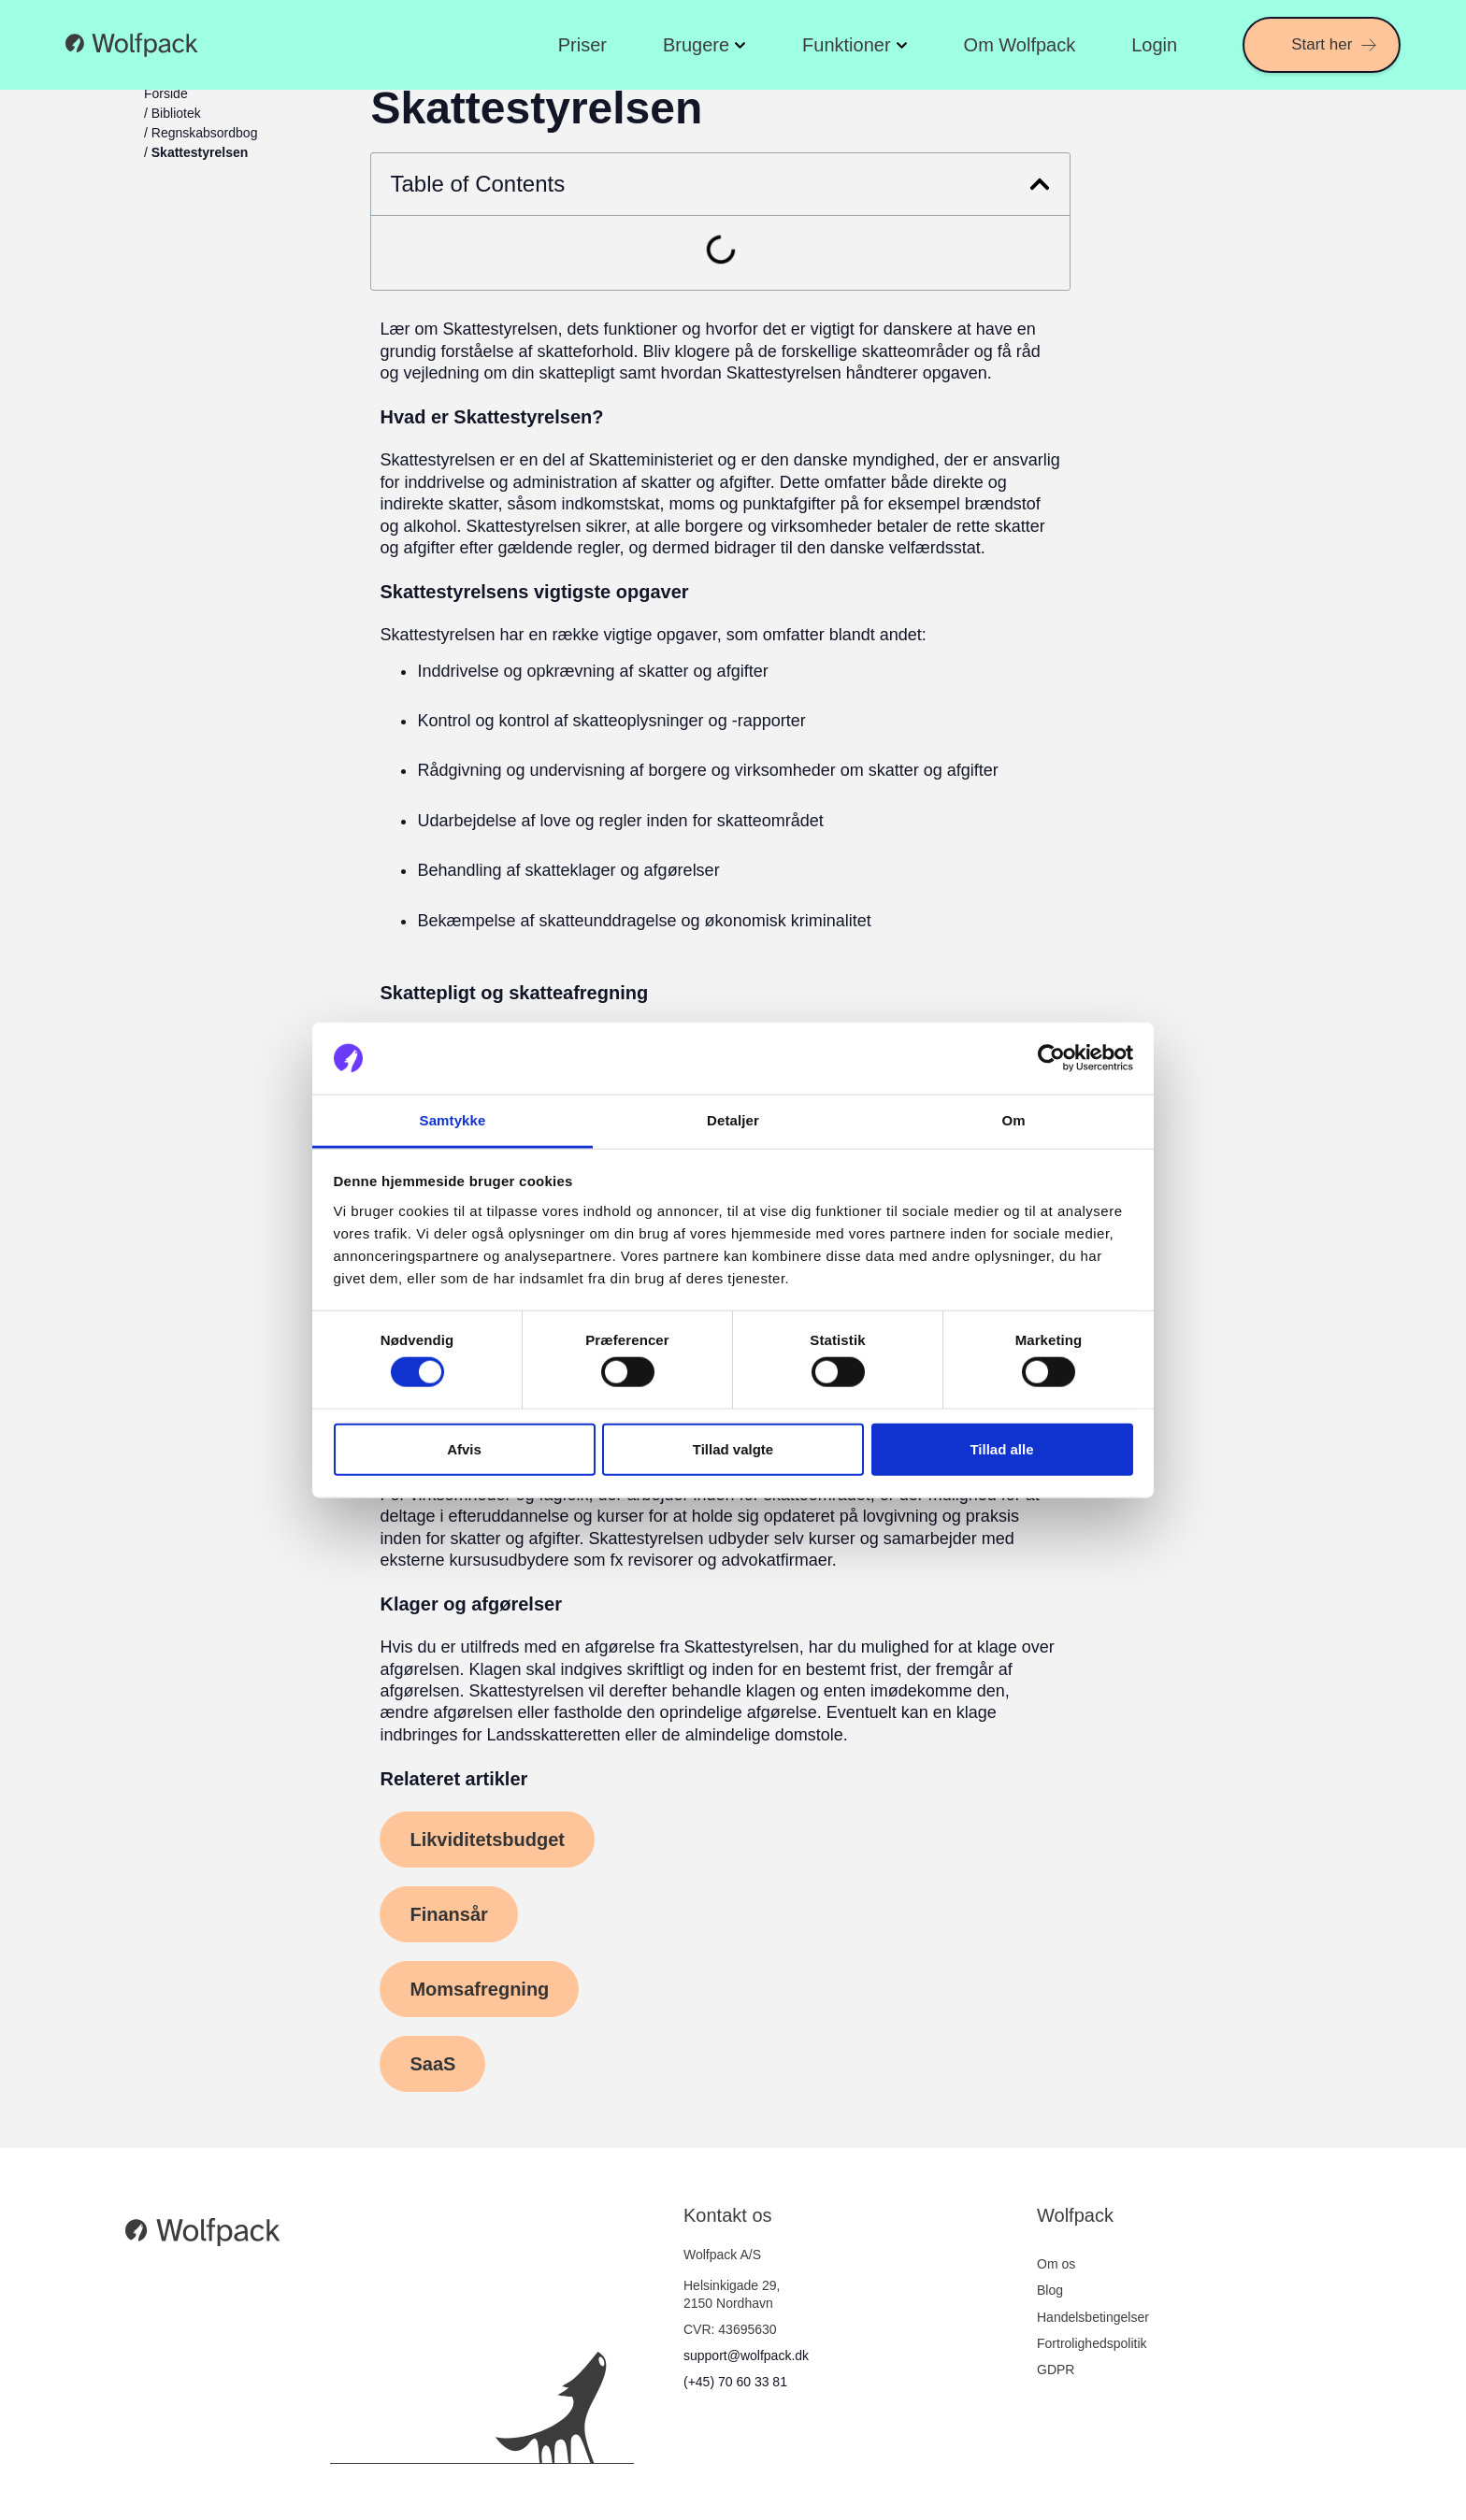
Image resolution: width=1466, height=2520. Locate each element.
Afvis (464, 1448)
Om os (1056, 2263)
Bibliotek (176, 113)
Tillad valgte (733, 1448)
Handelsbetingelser (1093, 2317)
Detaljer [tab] (733, 1120)
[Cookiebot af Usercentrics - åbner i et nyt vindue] (1051, 1058)
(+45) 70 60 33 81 (735, 2381)
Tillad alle (1001, 1448)
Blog (1050, 2290)
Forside (166, 93)
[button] (1039, 184)
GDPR (1055, 2369)
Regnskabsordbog (204, 132)
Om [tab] (1013, 1120)
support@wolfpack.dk (746, 2355)
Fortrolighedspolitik (1092, 2343)
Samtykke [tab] (453, 1120)
